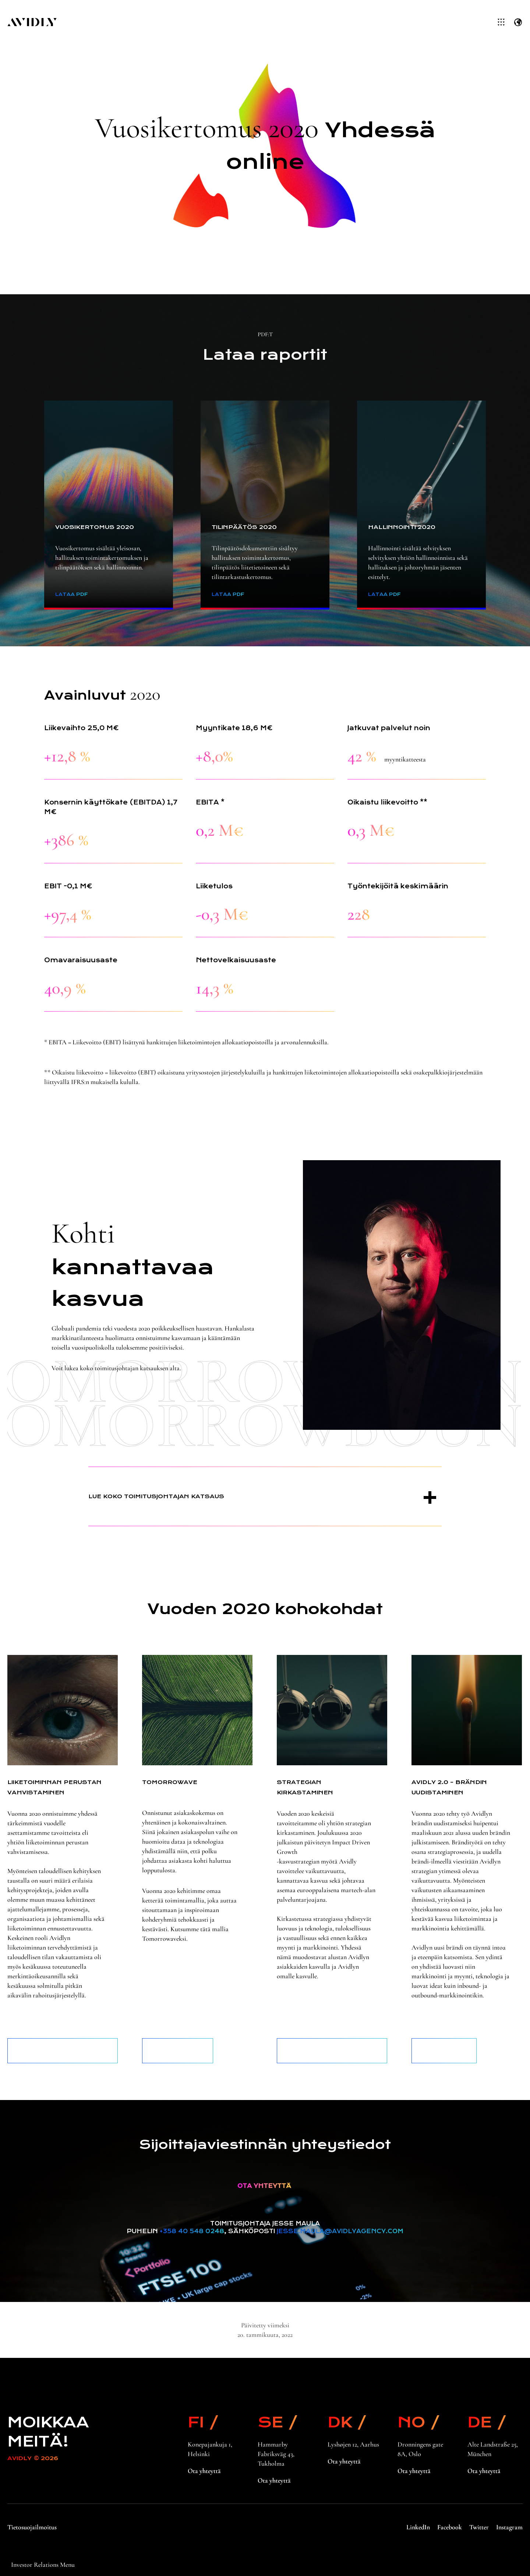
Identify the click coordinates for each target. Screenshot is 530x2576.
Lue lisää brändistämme (444, 2050)
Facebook (449, 2527)
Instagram (509, 2527)
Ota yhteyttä (204, 2471)
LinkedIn (418, 2527)
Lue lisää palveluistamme (177, 2050)
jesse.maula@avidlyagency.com (340, 2231)
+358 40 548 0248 (192, 2231)
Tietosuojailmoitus (32, 2527)
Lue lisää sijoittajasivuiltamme (332, 2050)
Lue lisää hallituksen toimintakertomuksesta (62, 2050)
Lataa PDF (71, 594)
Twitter (479, 2527)
